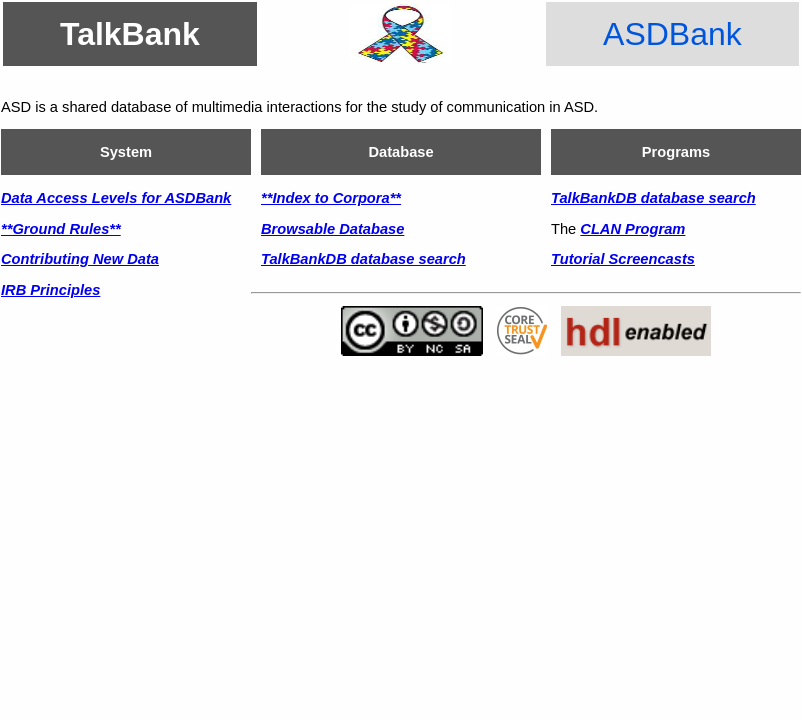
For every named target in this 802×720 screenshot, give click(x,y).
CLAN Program (632, 229)
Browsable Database (332, 229)
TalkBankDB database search (363, 259)
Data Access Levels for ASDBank (116, 198)
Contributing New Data (80, 259)
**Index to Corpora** (331, 198)
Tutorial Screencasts (623, 259)
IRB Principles (50, 290)
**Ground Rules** (61, 229)
